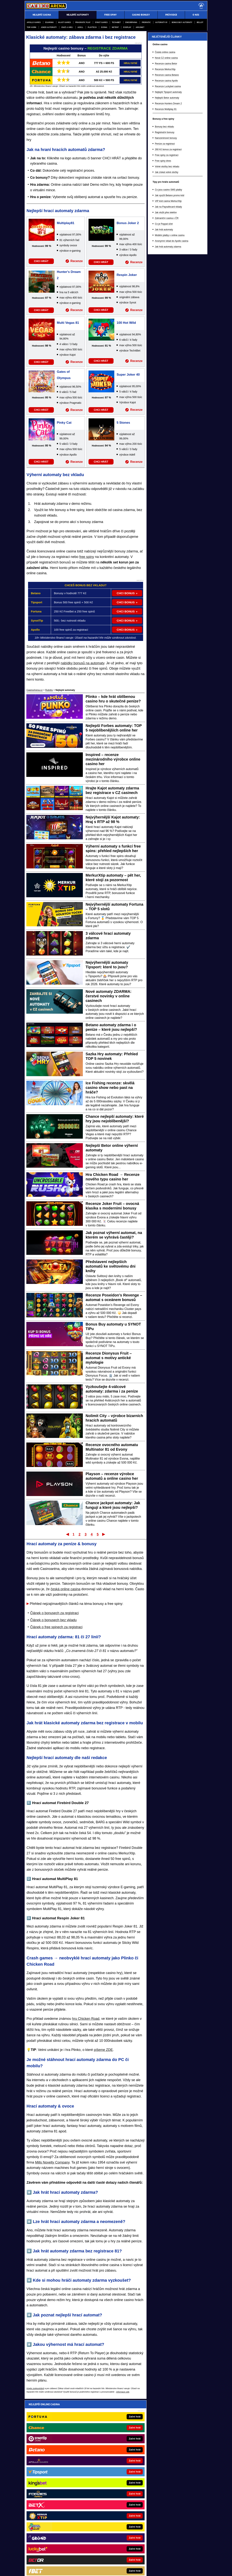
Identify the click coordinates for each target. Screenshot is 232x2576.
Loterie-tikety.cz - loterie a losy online (109, 2464)
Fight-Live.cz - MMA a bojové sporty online (54, 2464)
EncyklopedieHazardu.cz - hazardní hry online (113, 2459)
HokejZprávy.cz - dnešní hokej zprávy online (55, 2476)
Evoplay (127, 27)
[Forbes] (190, 124)
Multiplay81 (65, 223)
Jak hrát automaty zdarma (168, 444)
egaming (49, 22)
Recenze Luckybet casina (168, 283)
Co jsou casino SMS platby (168, 387)
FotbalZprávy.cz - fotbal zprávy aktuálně (53, 2470)
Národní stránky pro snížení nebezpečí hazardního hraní (160, 2547)
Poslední (104, 1534)
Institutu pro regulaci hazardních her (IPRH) (99, 2519)
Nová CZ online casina (166, 255)
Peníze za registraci (165, 341)
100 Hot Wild (126, 323)
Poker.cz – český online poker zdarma (109, 2481)
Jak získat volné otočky (166, 369)
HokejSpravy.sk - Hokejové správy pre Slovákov (114, 2487)
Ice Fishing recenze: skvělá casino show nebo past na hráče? (110, 1087)
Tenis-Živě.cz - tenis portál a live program (54, 2481)
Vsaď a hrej (67, 27)
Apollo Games (34, 22)
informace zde (122, 2392)
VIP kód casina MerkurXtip (168, 398)
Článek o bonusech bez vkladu (53, 1620)
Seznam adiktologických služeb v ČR (97, 2547)
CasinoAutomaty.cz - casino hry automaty (111, 2470)
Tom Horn (31, 27)
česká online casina (65, 1589)
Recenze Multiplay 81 (166, 306)
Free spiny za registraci (166, 352)
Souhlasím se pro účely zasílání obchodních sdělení (76, 2426)
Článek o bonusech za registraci (54, 1613)
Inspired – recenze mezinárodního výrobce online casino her (113, 759)
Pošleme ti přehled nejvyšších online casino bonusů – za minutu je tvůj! (83, 2412)
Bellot (200, 22)
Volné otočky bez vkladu (167, 364)
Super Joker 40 (128, 374)
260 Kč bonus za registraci (168, 346)
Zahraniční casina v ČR (167, 415)
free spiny (86, 557)
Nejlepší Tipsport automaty (168, 289)
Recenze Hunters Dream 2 (168, 300)
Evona (104, 27)
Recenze (77, 261)
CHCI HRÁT (41, 261)
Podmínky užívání (80, 2555)
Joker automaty (49, 27)
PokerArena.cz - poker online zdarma (109, 2476)
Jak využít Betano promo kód (169, 392)
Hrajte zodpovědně (35, 2388)
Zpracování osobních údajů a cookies (112, 2555)
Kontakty (38, 2555)
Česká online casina (165, 249)
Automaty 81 (161, 22)
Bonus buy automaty (182, 22)
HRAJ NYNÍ (130, 63)
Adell (80, 27)
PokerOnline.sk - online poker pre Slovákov (112, 2504)
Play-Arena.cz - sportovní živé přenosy (109, 2493)
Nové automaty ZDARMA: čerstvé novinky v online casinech (109, 996)
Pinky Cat (64, 422)
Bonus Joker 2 (128, 223)
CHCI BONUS (126, 593)
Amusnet (140, 27)
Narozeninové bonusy (166, 335)
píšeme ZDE (103, 2050)
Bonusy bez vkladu (164, 324)
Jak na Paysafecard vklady (168, 404)
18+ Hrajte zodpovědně (146, 2555)
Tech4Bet (116, 22)
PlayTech (92, 27)
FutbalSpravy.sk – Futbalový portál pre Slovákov (57, 2504)
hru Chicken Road (85, 2019)
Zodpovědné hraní (162, 2519)
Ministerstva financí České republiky (162, 2515)
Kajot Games (64, 22)
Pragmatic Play (82, 22)
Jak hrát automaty (164, 427)
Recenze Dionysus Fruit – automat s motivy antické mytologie (109, 1357)
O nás (28, 2555)
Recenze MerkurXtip (165, 266)
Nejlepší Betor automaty (167, 295)
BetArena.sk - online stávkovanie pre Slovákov (56, 2493)
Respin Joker (127, 275)
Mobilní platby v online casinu (170, 432)
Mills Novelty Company (52, 2162)
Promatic (146, 22)
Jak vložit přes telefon (166, 409)
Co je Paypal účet (164, 421)
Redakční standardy (57, 2555)
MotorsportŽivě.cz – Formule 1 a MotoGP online (57, 2487)
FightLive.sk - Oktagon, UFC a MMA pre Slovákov (58, 2498)
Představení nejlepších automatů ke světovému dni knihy (111, 1266)
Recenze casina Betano (167, 272)
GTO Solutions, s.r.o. (175, 2555)
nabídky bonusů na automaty (82, 663)
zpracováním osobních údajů (63, 2426)
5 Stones (123, 422)
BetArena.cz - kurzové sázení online (51, 2459)
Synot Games (101, 22)
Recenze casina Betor (166, 261)
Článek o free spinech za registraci (56, 1627)
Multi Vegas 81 (68, 323)
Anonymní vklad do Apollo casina (171, 438)
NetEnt (115, 27)
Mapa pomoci (124, 2547)
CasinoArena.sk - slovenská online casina (111, 2498)
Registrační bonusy (164, 329)
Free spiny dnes (163, 358)
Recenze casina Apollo (166, 278)
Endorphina (131, 22)
